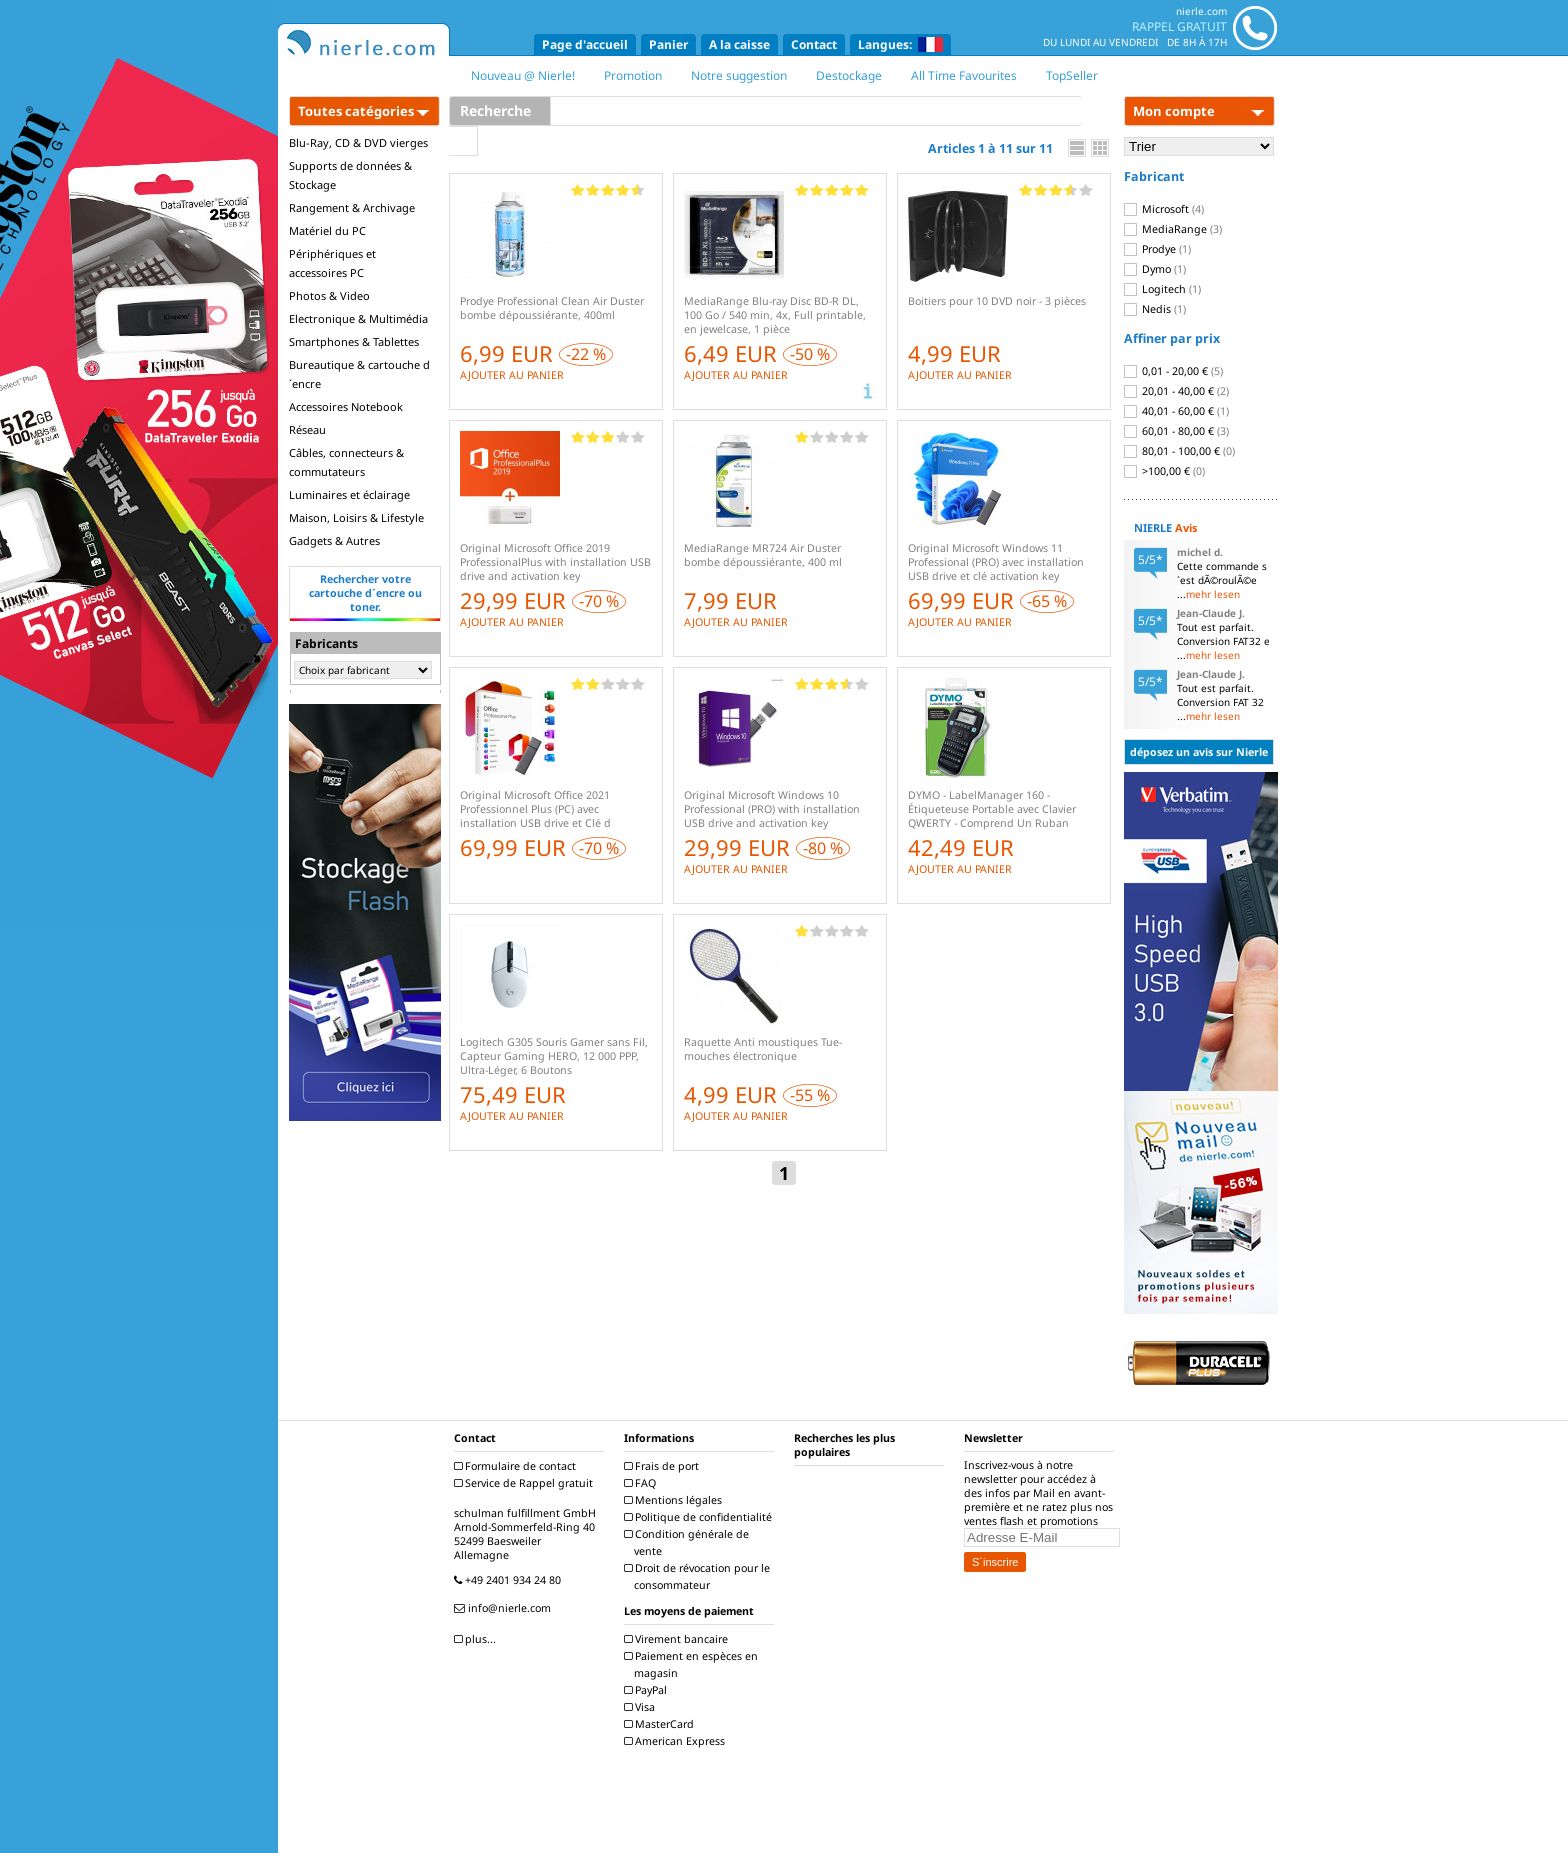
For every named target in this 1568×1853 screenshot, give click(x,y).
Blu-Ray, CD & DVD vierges (358, 142)
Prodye (1157, 249)
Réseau (307, 429)
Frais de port (664, 1466)
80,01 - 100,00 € (1179, 451)
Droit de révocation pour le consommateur (699, 1576)
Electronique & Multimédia (358, 318)
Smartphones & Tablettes (354, 341)
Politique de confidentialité (700, 1517)
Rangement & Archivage (352, 207)
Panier (668, 44)
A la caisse (739, 44)
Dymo (1155, 269)
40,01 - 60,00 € (1176, 411)
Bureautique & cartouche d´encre (359, 374)
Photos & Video (329, 295)
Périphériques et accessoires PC (332, 263)
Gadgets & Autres (334, 540)
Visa (642, 1707)
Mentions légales (675, 1500)
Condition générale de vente (689, 1542)
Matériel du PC (327, 230)
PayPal (648, 1690)
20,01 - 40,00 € (1176, 391)
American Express (677, 1741)
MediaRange (1173, 229)
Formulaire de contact (517, 1466)
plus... (477, 1639)
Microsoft (1164, 209)
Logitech (1162, 289)
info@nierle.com (505, 1608)
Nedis (1155, 309)
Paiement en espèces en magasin (693, 1664)
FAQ (642, 1483)
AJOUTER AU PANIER (512, 375)
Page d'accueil (585, 44)
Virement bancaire (678, 1639)
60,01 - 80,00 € (1176, 431)
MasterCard (661, 1724)
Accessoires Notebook (346, 406)
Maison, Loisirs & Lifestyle (356, 517)
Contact (814, 44)
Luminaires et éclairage (349, 494)
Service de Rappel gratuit (526, 1483)
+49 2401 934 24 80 (510, 1580)
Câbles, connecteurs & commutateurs (346, 462)
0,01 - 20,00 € (1173, 371)
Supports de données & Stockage (350, 175)
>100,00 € (1164, 471)
